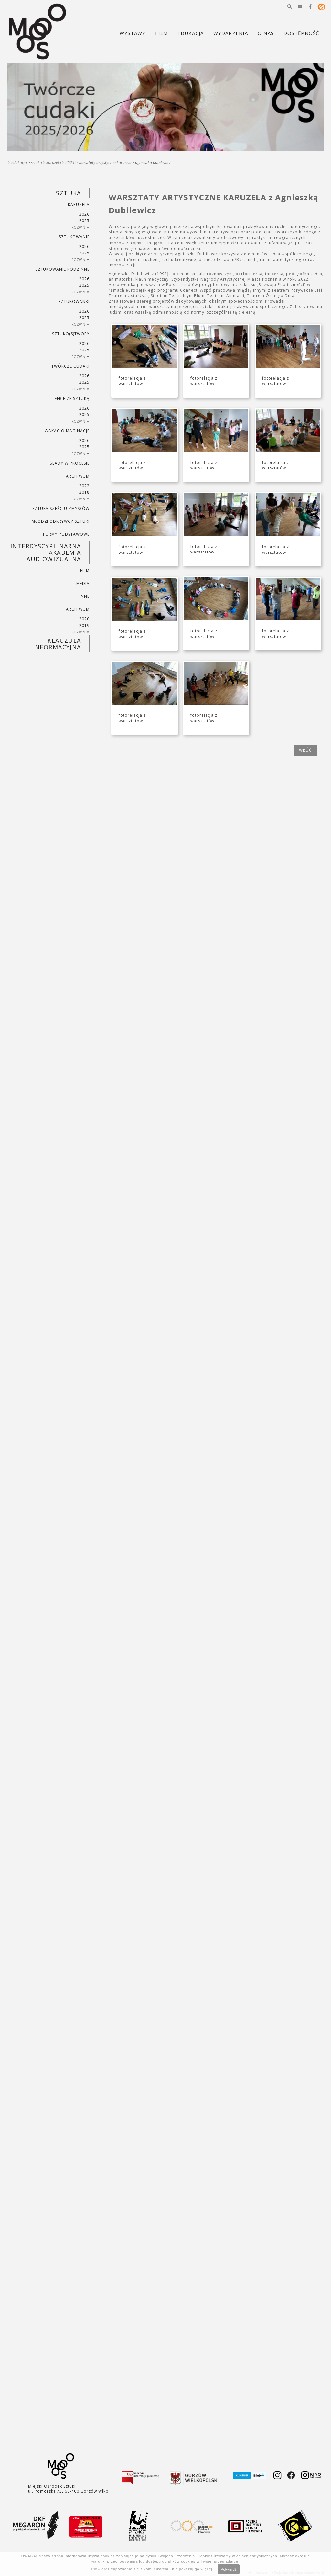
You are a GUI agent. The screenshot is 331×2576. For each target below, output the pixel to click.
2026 (84, 214)
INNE (85, 596)
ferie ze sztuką (72, 398)
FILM (85, 570)
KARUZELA (53, 162)
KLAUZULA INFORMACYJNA (57, 644)
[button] (289, 6)
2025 (84, 220)
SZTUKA (36, 162)
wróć (305, 750)
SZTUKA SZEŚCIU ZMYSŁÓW (61, 508)
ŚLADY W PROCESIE (69, 463)
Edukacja (19, 162)
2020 (84, 619)
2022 (84, 485)
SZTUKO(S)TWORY (70, 334)
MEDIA (83, 583)
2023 (69, 162)
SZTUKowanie (74, 237)
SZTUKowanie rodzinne (63, 269)
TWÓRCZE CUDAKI (70, 366)
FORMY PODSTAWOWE (66, 534)
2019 (84, 625)
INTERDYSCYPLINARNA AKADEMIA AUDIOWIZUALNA (45, 552)
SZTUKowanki (74, 301)
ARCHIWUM (78, 476)
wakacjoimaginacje (67, 431)
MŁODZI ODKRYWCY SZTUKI (61, 521)
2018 (84, 492)
